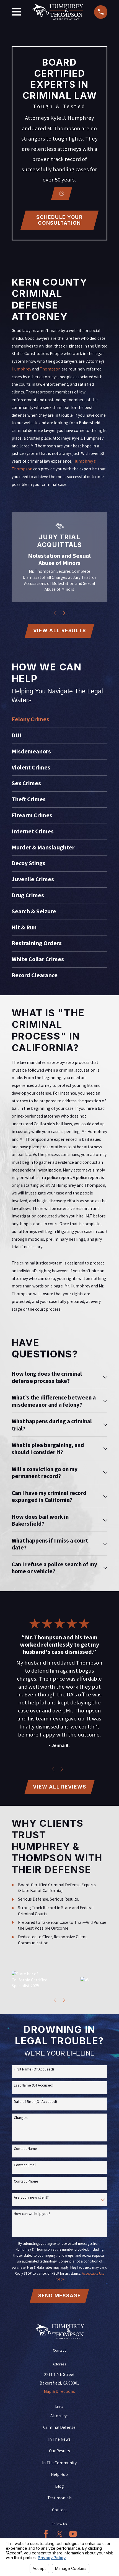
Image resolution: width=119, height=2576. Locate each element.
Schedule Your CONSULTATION (59, 220)
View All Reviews (59, 1789)
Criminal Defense (59, 2430)
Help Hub (59, 2477)
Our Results (59, 2453)
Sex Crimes (26, 783)
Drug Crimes (28, 895)
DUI (17, 735)
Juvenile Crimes (33, 879)
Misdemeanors (31, 751)
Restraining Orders (37, 943)
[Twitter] (59, 2537)
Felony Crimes (30, 719)
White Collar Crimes (38, 959)
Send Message (59, 2298)
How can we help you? (32, 2216)
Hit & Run (24, 927)
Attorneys (59, 2418)
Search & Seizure (34, 911)
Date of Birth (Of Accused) (35, 2104)
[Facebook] (46, 2537)
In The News (59, 2441)
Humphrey (21, 369)
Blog (59, 2488)
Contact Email (25, 2167)
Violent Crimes (31, 767)
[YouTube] (73, 2537)
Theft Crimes (29, 799)
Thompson (50, 369)
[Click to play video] (62, 193)
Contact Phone (26, 2183)
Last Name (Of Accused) (33, 2087)
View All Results (59, 631)
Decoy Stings (28, 863)
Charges (21, 2120)
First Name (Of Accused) (34, 2071)
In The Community (59, 2465)
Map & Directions (59, 2394)
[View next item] (64, 613)
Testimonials (59, 2500)
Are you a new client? (31, 2199)
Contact (59, 2512)
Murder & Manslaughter (43, 847)
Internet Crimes (33, 831)
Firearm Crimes (32, 815)
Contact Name (25, 2151)
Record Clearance (35, 975)
